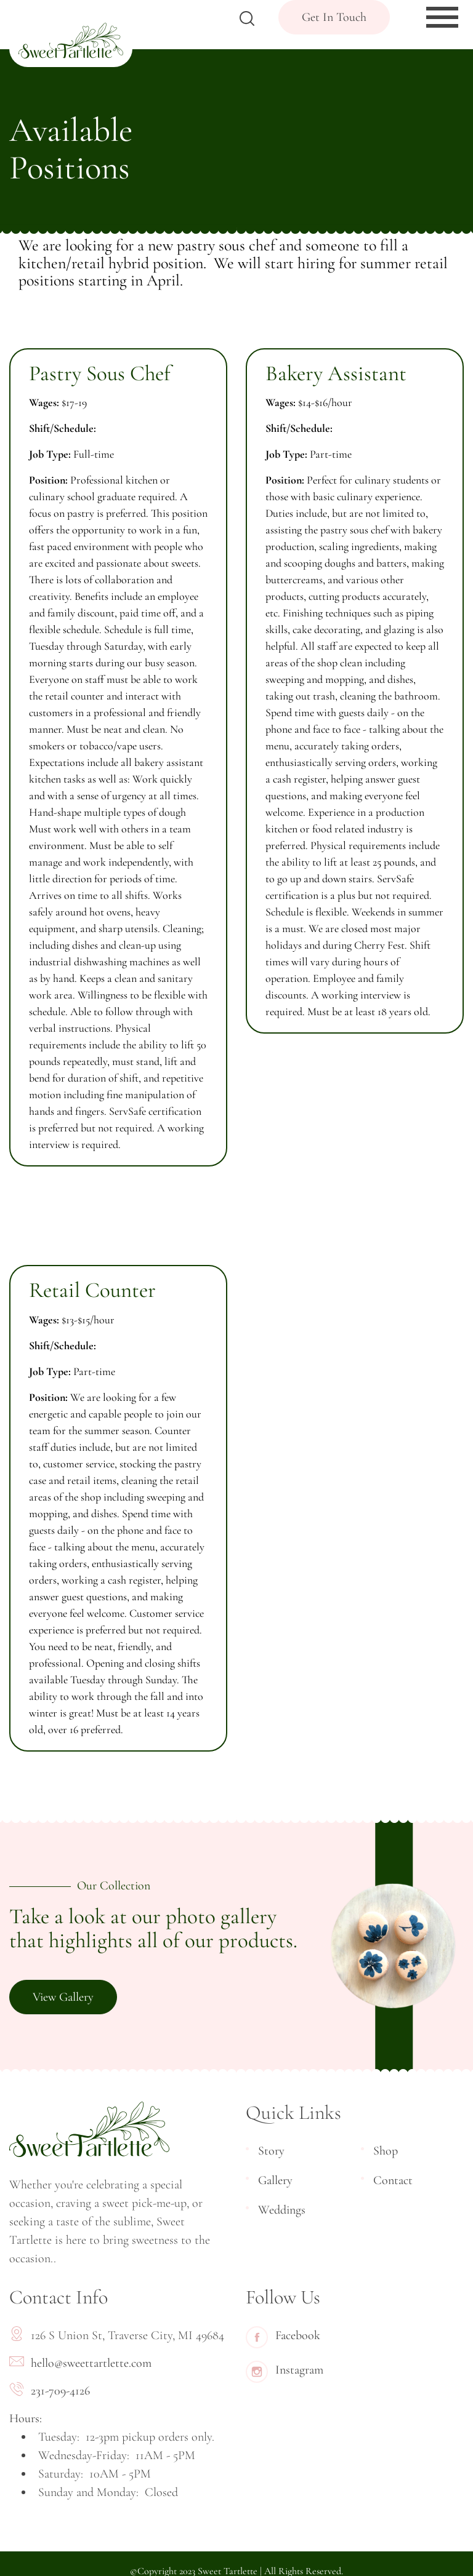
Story (271, 2150)
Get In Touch (334, 17)
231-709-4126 (60, 2390)
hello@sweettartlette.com (91, 2363)
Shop (385, 2150)
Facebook (283, 2337)
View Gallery (63, 1997)
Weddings (281, 2210)
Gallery (275, 2180)
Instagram (284, 2372)
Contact (393, 2180)
